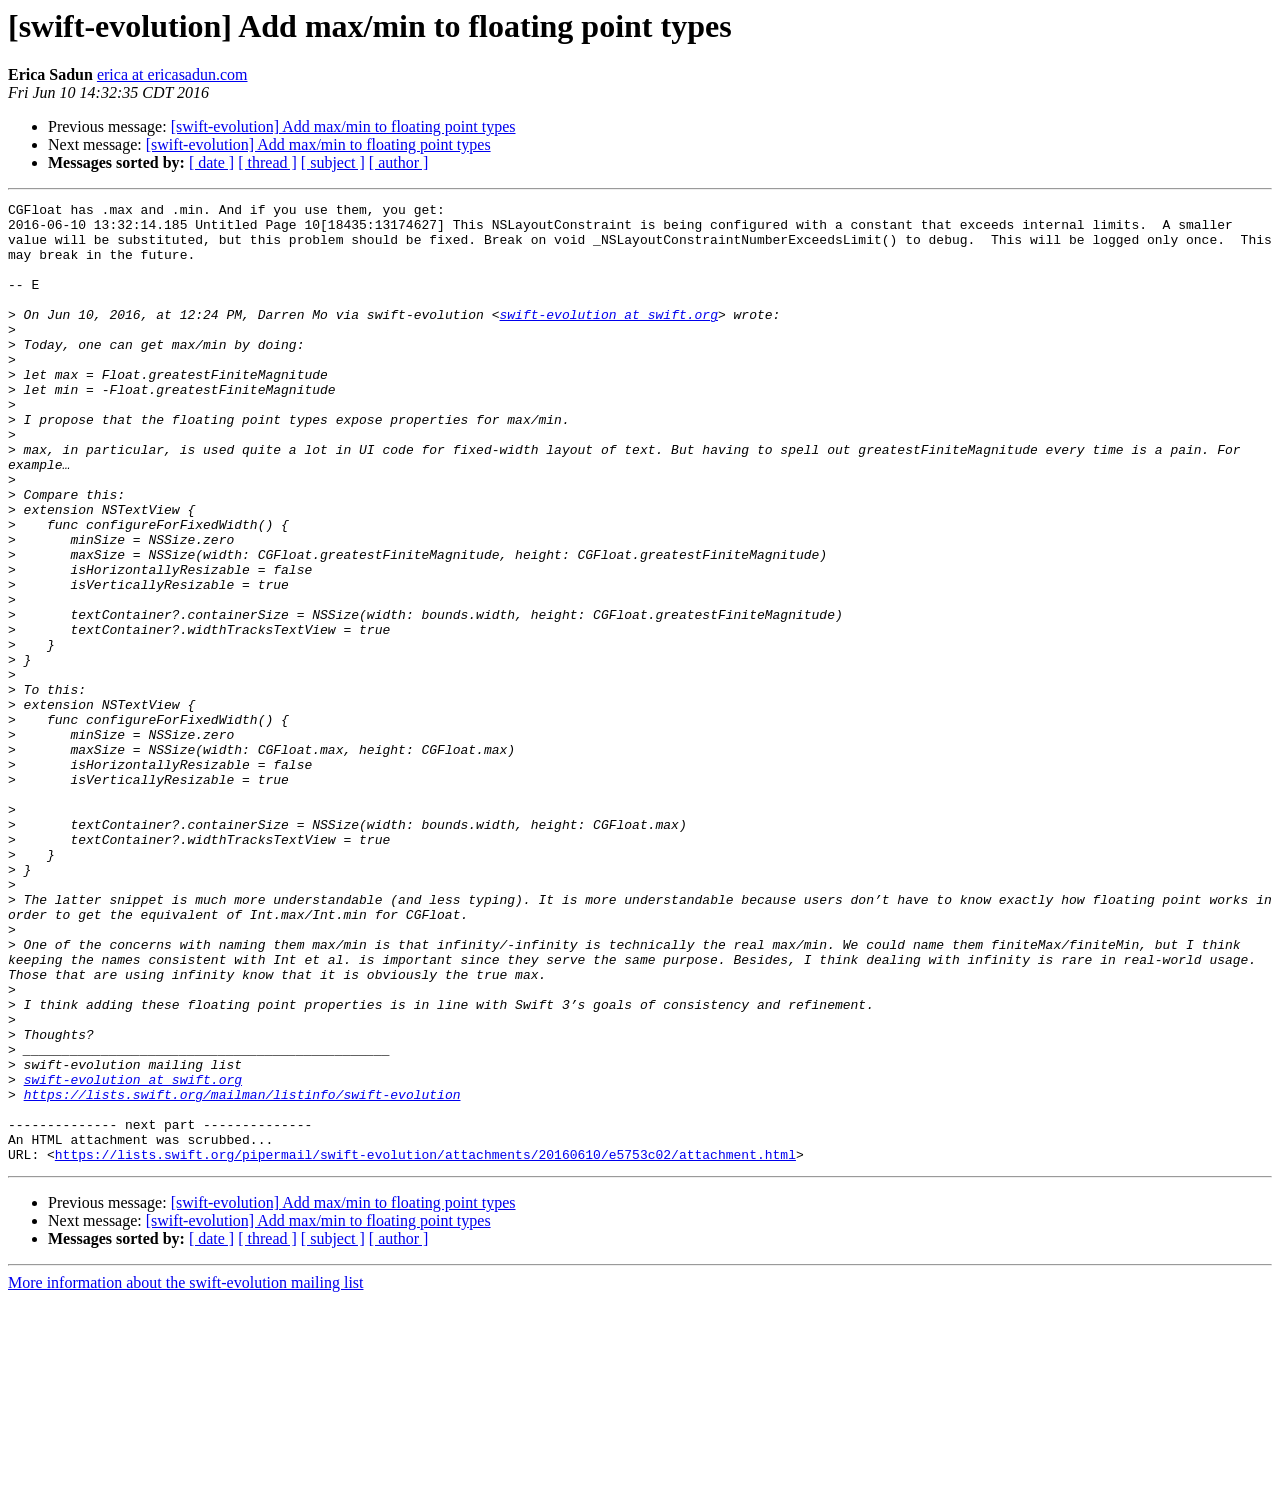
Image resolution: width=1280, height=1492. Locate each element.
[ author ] (399, 162)
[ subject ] (333, 162)
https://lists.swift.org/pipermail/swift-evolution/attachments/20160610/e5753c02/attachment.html (425, 1346)
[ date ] (211, 162)
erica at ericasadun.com (172, 74)
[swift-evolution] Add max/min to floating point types (343, 126)
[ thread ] (267, 162)
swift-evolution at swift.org (608, 338)
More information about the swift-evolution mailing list (186, 1474)
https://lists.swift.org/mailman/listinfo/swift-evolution (242, 1274)
